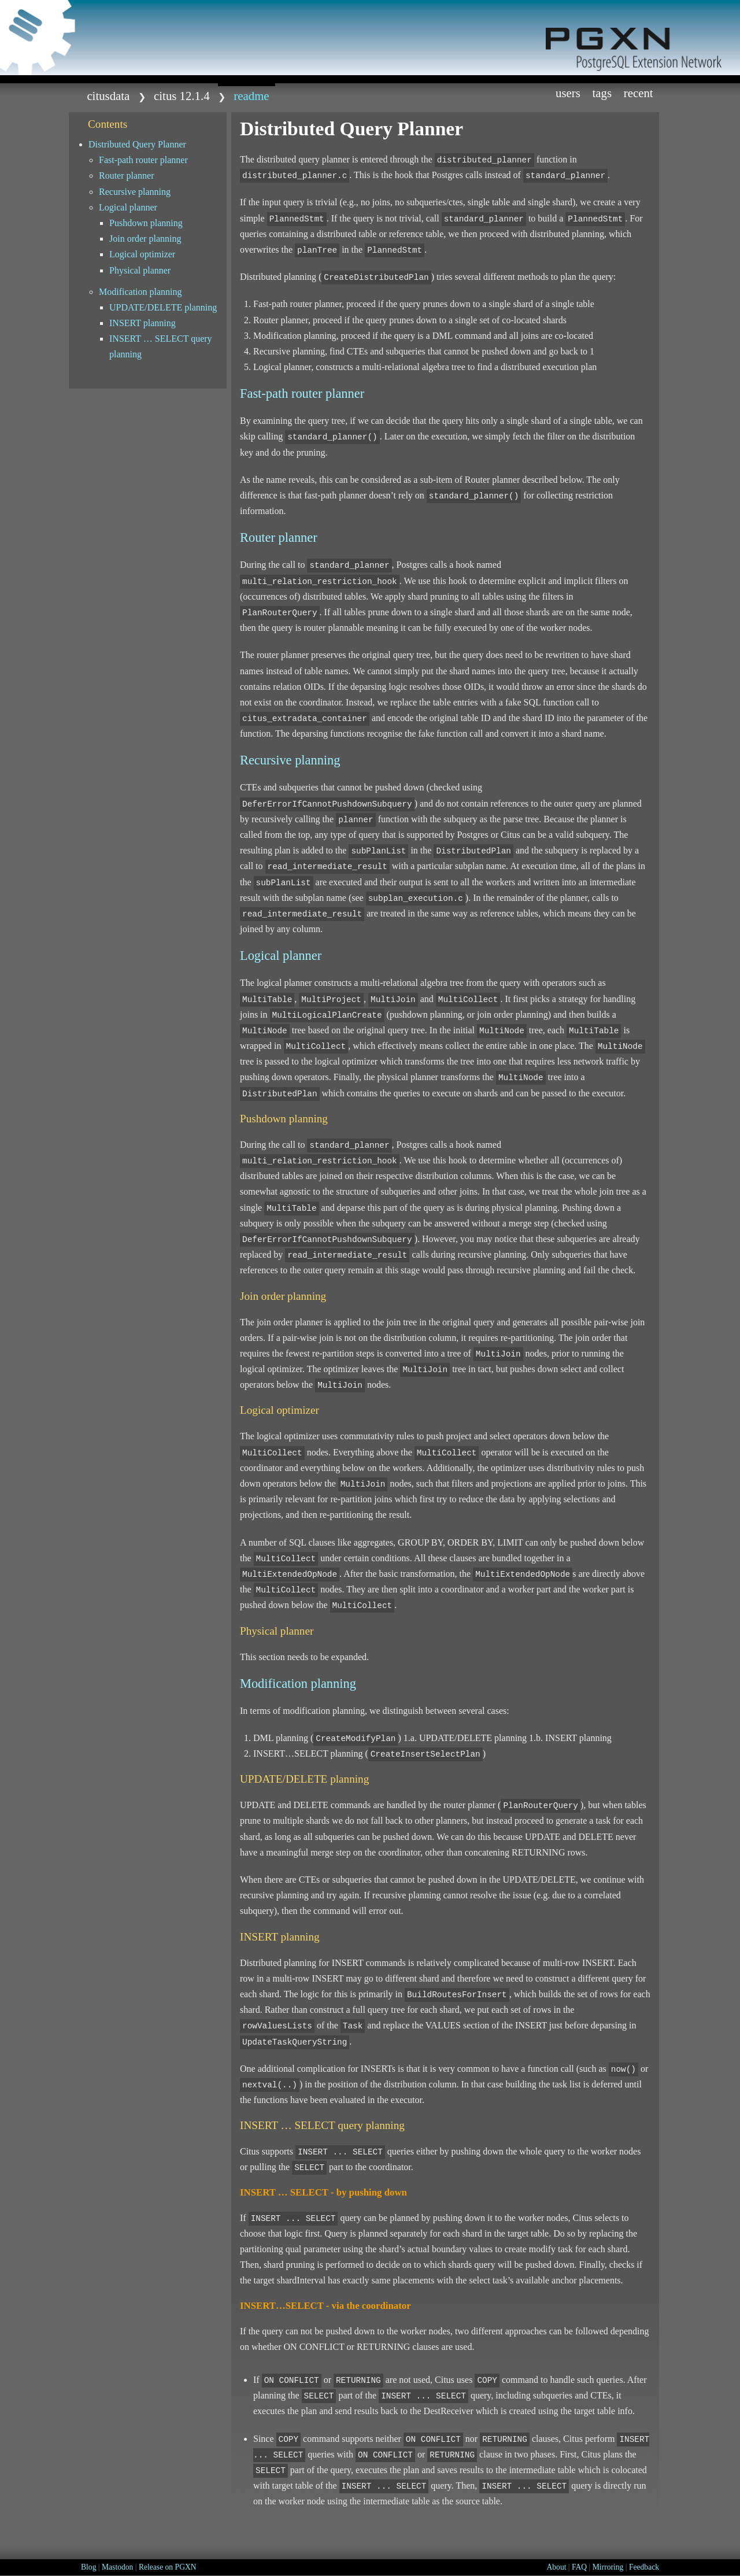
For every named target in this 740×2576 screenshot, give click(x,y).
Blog (88, 2567)
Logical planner (128, 207)
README (251, 95)
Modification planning (140, 292)
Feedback (644, 2567)
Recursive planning (135, 192)
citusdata (108, 95)
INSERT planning (142, 323)
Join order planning (145, 238)
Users (568, 92)
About (556, 2567)
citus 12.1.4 (181, 95)
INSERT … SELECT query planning (160, 346)
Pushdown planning (146, 223)
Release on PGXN (168, 2567)
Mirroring (608, 2567)
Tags (602, 92)
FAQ (579, 2567)
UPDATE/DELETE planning (163, 307)
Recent (638, 92)
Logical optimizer (142, 254)
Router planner (126, 175)
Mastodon (117, 2567)
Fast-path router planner (143, 160)
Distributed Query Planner (137, 144)
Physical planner (140, 270)
